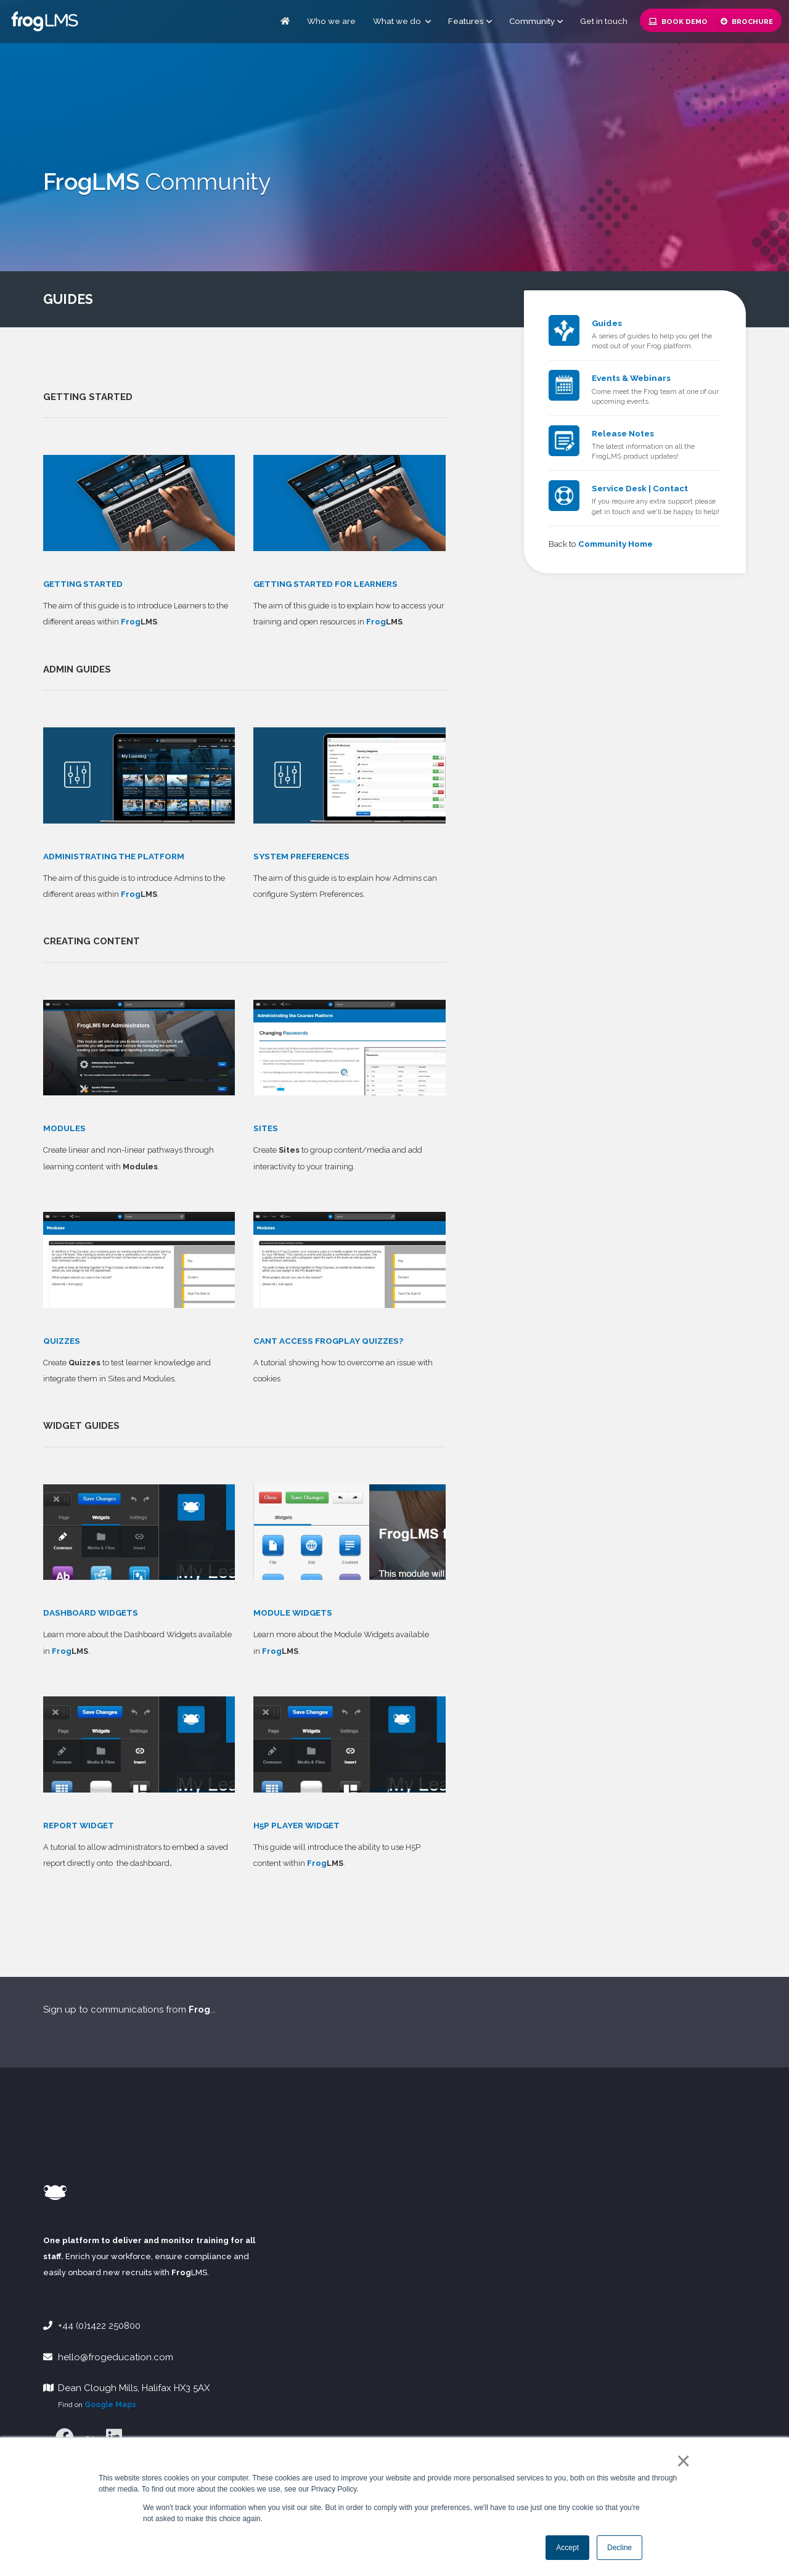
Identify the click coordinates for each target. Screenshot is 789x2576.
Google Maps (110, 2404)
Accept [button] (567, 2547)
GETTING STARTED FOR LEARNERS (325, 584)
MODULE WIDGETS (292, 1612)
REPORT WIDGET (78, 1825)
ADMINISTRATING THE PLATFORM (113, 856)
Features (466, 21)
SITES (265, 1128)
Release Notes (623, 433)
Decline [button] (619, 2547)
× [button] (680, 2460)
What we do (402, 21)
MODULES (64, 1128)
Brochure (747, 21)
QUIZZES (61, 1341)
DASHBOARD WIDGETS (90, 1612)
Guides (607, 323)
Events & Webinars (631, 378)
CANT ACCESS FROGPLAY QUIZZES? (328, 1341)
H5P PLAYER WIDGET (296, 1825)
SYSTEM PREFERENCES (301, 856)
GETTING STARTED (83, 584)
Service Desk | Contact (640, 488)
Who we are (331, 21)
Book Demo (678, 21)
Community (532, 21)
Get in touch (604, 21)
